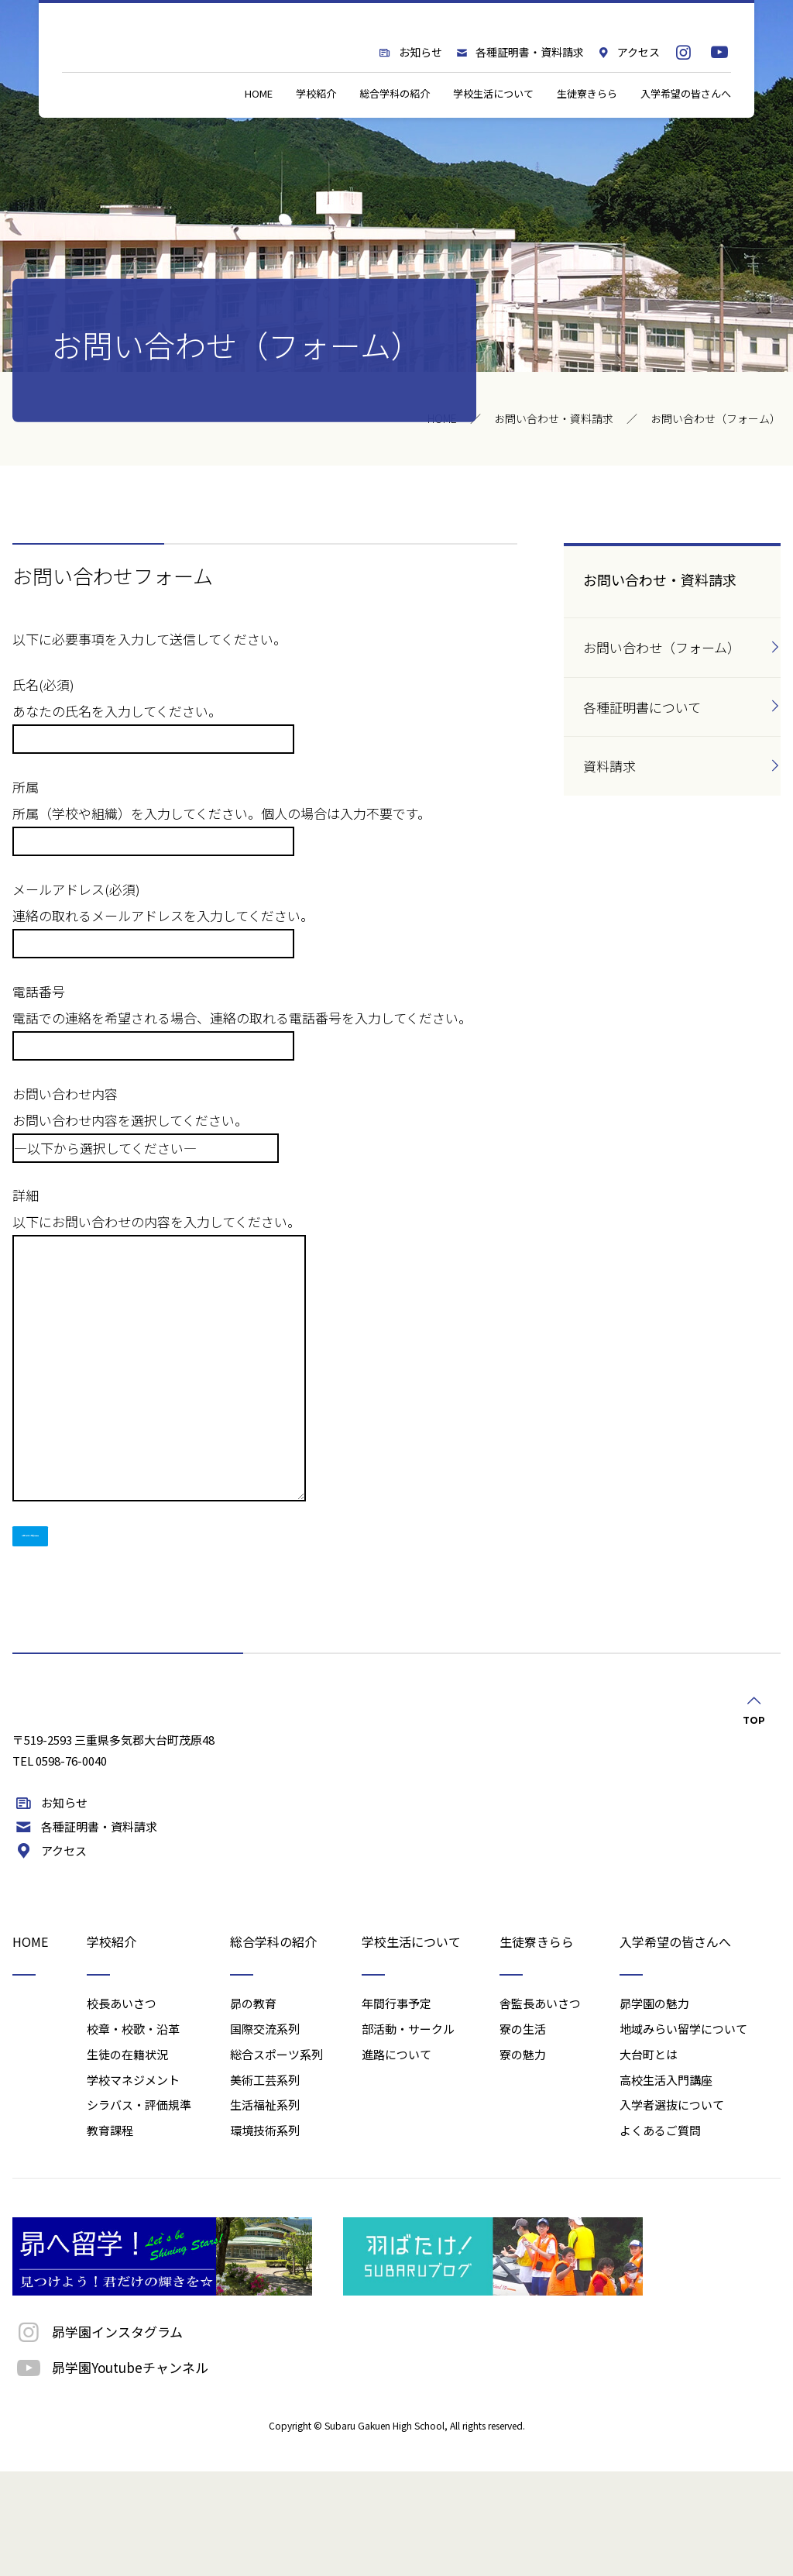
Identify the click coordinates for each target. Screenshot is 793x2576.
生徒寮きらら (587, 135)
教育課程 (110, 2235)
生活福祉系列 (265, 2209)
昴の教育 (253, 2108)
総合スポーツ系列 (276, 2159)
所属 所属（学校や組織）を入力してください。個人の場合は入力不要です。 (221, 813)
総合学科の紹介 (394, 135)
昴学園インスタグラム (97, 2436)
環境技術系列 (265, 2235)
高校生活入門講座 (666, 2184)
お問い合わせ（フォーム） (661, 647)
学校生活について (493, 135)
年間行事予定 (396, 2108)
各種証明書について (642, 707)
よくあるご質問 (660, 2235)
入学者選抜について (672, 2209)
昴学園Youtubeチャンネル (110, 2472)
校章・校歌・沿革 (133, 2133)
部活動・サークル (408, 2133)
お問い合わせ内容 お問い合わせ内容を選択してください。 (145, 1120)
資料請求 (609, 766)
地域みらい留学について (683, 2133)
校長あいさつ (121, 2108)
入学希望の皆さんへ (685, 135)
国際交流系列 (265, 2133)
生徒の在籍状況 (127, 2159)
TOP (754, 1714)
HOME (259, 135)
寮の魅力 (522, 2159)
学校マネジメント (133, 2184)
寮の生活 (522, 2133)
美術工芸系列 (265, 2184)
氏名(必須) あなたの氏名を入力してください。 (153, 711)
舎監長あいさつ (540, 2108)
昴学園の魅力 (654, 2108)
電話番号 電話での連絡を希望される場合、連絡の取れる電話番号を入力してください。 (242, 1018)
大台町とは (649, 2159)
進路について (396, 2159)
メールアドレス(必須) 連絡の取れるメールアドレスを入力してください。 (163, 915)
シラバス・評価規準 (139, 2209)
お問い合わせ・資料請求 (553, 418)
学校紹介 (316, 135)
